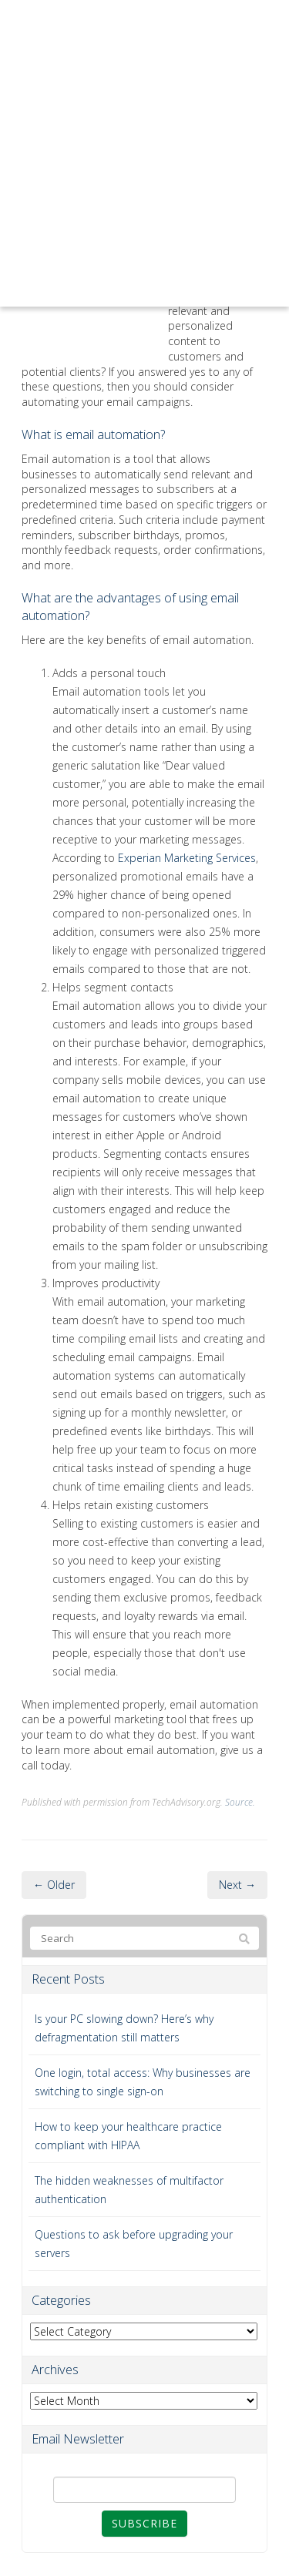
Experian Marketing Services (187, 857)
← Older (54, 1884)
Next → (237, 1884)
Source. (240, 1802)
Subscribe (144, 2523)
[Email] (144, 2490)
